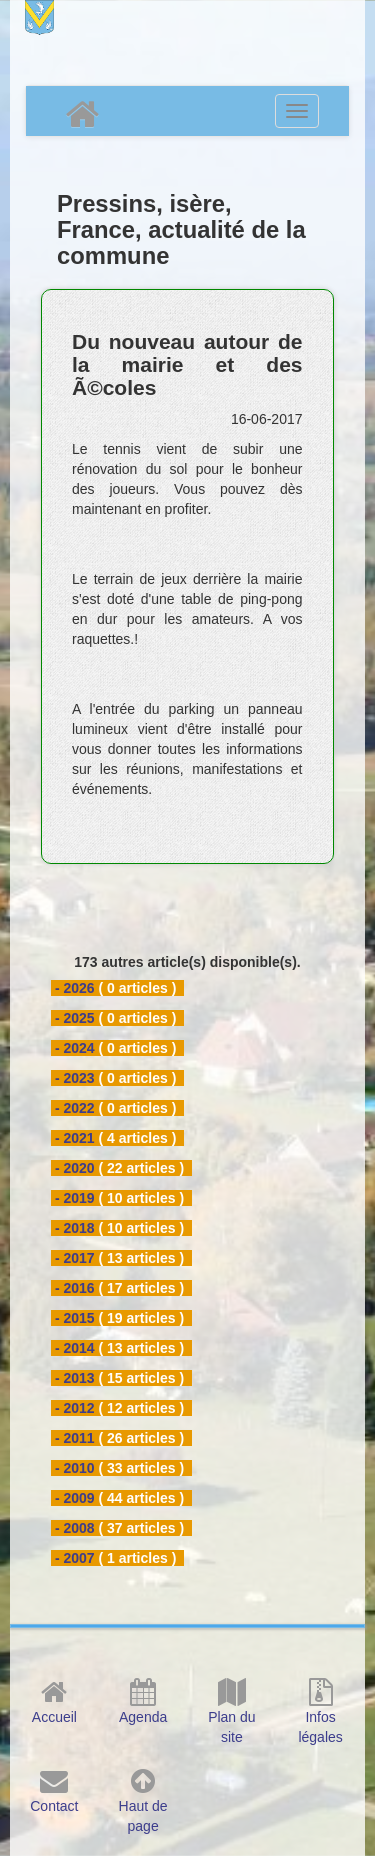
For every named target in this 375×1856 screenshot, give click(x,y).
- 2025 (75, 1018)
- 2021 (75, 1138)
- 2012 (75, 1408)
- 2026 (75, 988)
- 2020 (75, 1168)
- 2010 (75, 1468)
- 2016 (75, 1288)
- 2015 (75, 1318)
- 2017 (75, 1258)
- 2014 (75, 1348)
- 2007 (75, 1558)
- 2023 (75, 1078)
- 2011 (75, 1438)
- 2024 (75, 1048)
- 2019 (75, 1198)
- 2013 (75, 1378)
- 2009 (75, 1498)
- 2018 (75, 1228)
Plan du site (231, 1717)
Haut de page (143, 1806)
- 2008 (75, 1528)
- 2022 (75, 1108)
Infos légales (320, 1717)
